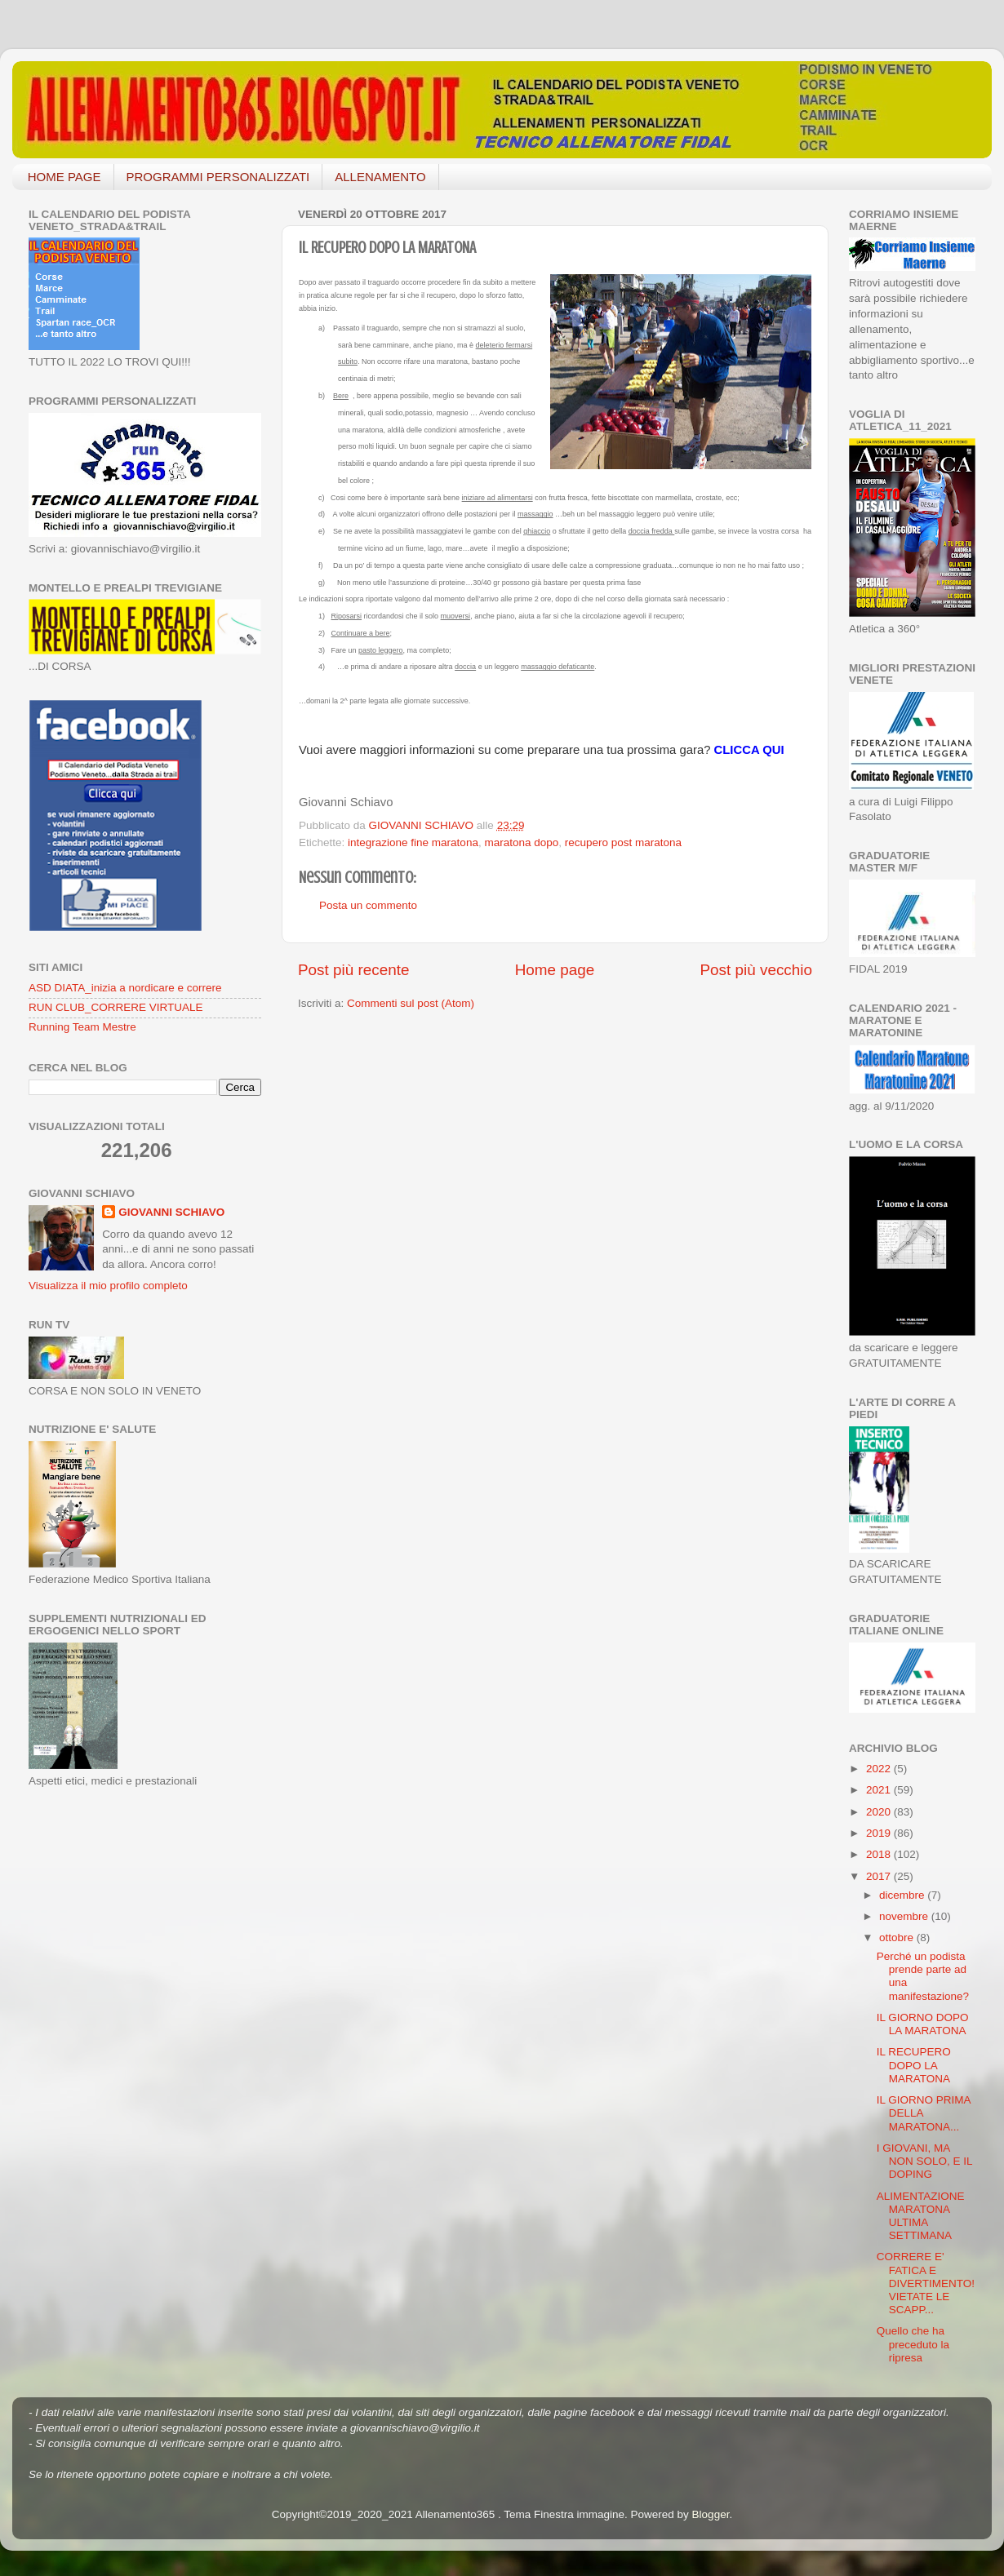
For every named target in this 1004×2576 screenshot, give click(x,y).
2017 (880, 1876)
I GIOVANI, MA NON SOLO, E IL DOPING (924, 2161)
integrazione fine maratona (413, 842)
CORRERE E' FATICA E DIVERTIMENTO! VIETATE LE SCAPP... (926, 2283)
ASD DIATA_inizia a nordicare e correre (125, 988)
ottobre (898, 1937)
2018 (880, 1854)
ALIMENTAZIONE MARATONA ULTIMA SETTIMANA (921, 2216)
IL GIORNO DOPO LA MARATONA (923, 2024)
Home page (555, 969)
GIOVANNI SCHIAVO (171, 1212)
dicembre (903, 1895)
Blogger (711, 2514)
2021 (880, 1790)
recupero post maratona (623, 842)
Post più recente (354, 969)
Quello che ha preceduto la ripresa (913, 2344)
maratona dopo (521, 842)
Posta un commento (368, 905)
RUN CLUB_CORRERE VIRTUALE (116, 1007)
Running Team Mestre (82, 1027)
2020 (880, 1812)
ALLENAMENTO (380, 177)
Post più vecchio (756, 969)
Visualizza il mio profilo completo (108, 1285)
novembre (905, 1916)
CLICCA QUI (749, 749)
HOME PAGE (64, 177)
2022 (880, 1768)
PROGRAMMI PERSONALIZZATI (218, 177)
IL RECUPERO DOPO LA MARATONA (914, 2065)
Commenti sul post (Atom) (410, 1003)
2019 (880, 1833)
